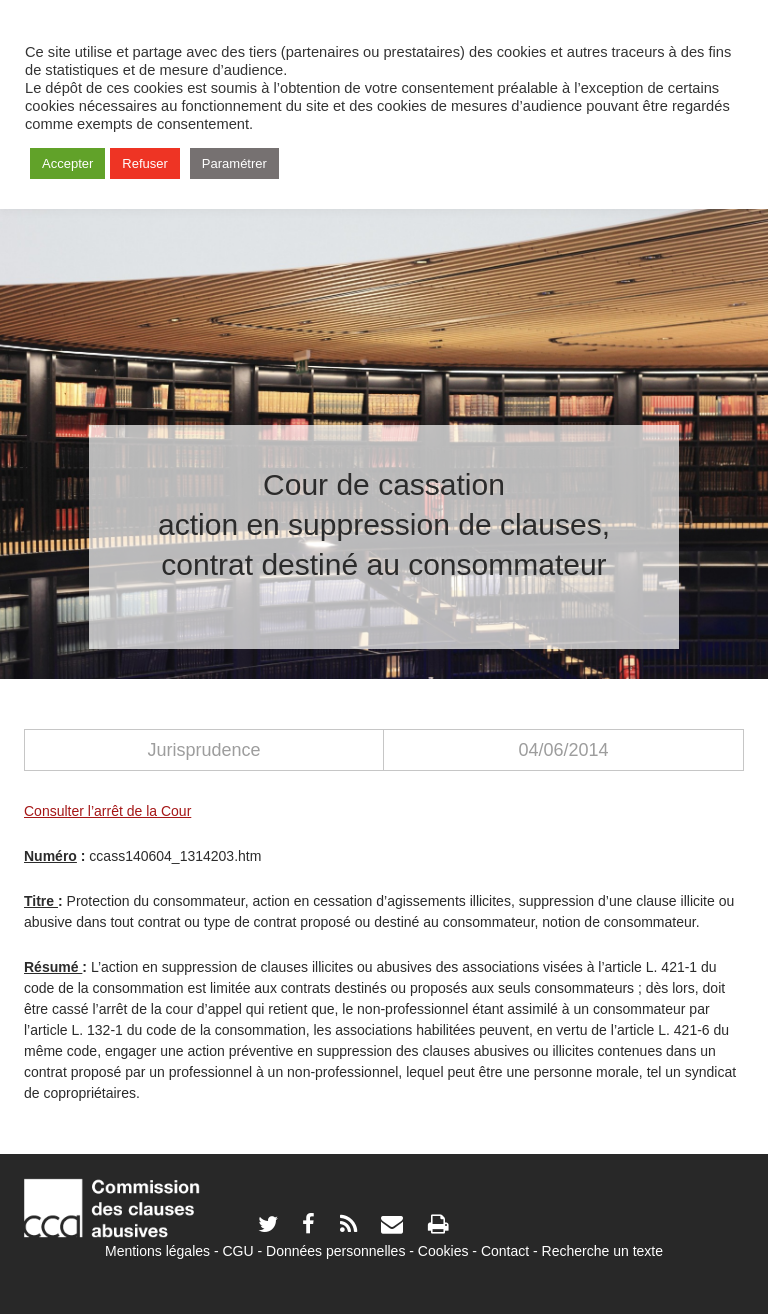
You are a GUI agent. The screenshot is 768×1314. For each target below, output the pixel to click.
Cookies (443, 1251)
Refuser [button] (145, 163)
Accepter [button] (67, 163)
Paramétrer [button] (234, 163)
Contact (505, 1251)
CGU (238, 1251)
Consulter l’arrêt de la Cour (107, 811)
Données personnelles (335, 1251)
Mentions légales (157, 1251)
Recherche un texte (602, 1251)
